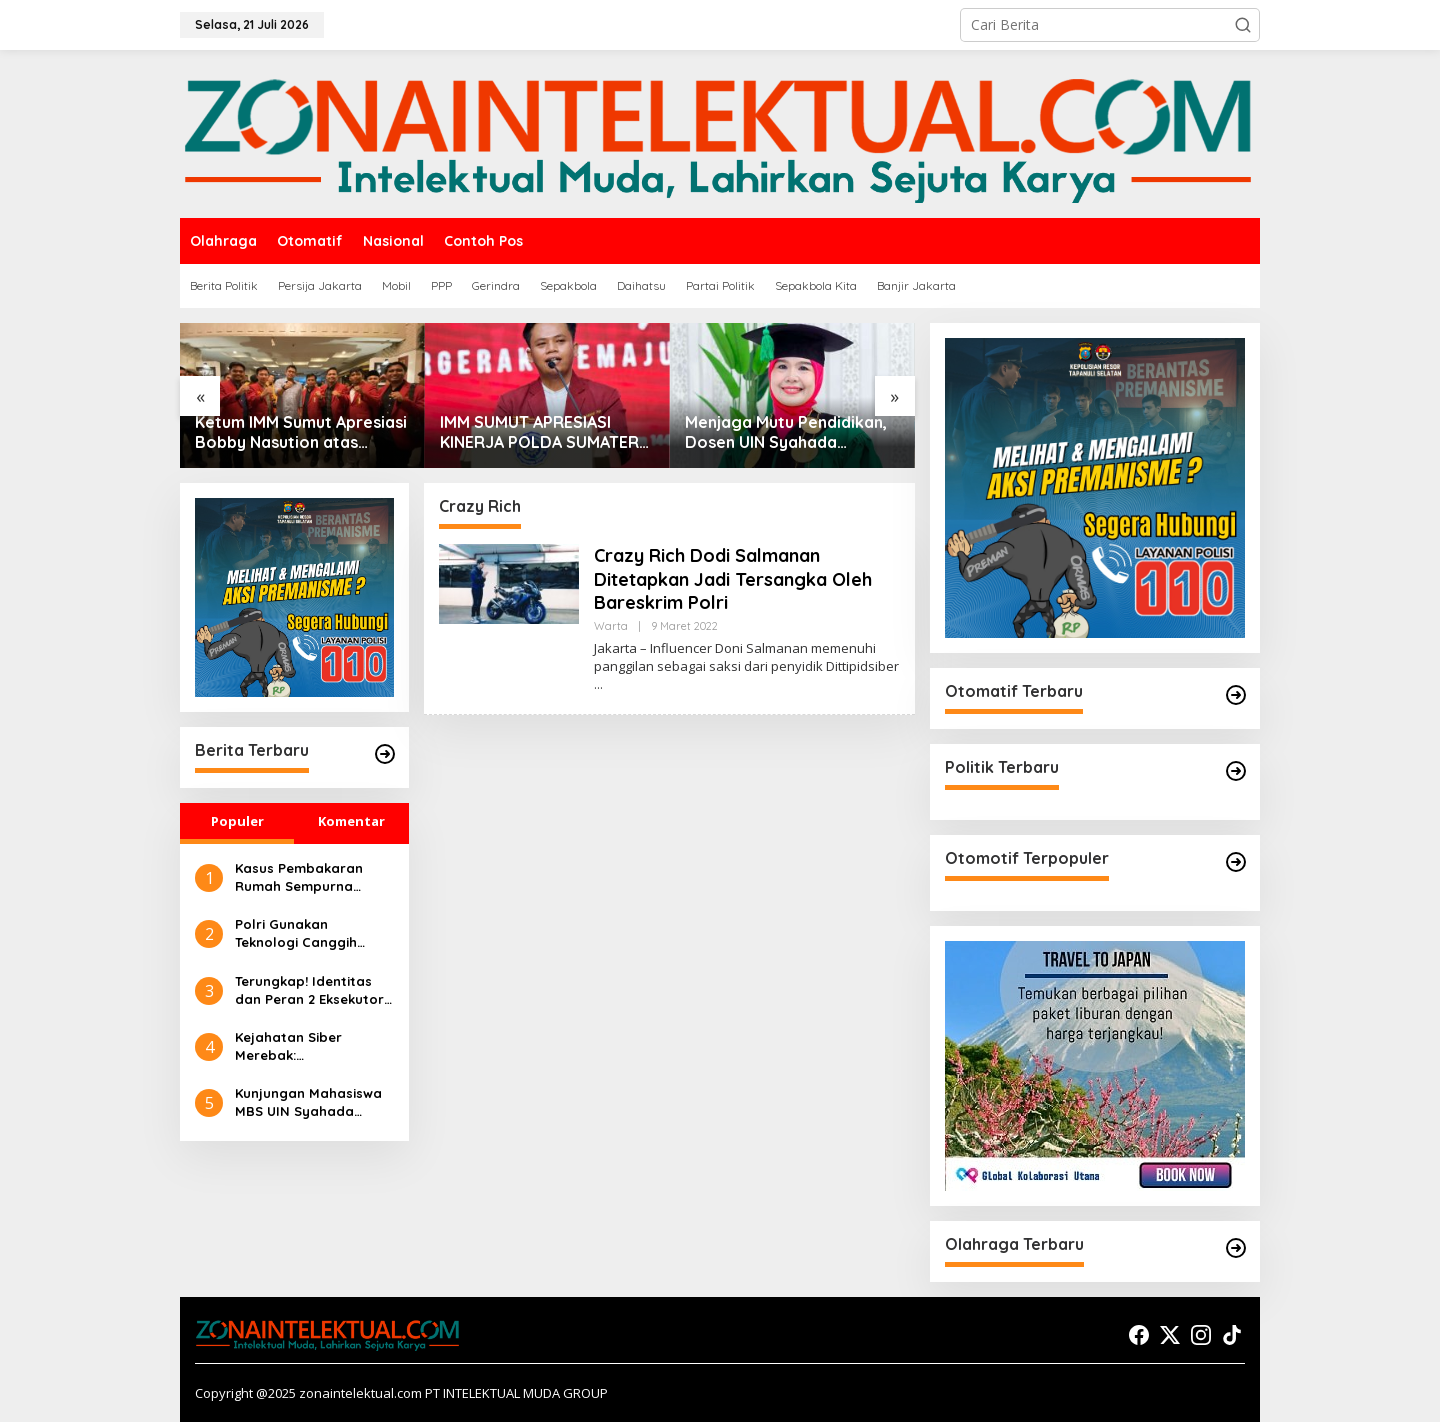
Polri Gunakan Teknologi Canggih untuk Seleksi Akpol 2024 (298, 933)
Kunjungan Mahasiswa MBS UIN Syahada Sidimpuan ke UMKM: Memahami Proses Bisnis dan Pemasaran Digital (308, 1102)
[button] (1243, 25)
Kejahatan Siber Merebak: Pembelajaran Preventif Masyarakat (314, 1046)
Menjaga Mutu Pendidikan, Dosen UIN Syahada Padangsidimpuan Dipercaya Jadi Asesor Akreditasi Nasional (786, 433)
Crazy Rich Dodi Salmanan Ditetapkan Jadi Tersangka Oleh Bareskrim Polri (733, 579)
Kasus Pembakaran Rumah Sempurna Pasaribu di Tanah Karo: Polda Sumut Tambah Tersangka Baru (299, 877)
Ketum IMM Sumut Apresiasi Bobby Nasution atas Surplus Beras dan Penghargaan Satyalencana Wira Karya (301, 433)
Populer (237, 821)
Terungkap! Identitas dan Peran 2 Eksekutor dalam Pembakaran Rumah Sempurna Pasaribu (309, 990)
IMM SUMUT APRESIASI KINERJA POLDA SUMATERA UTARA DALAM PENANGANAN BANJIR (544, 433)
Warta (611, 626)
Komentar (351, 821)
